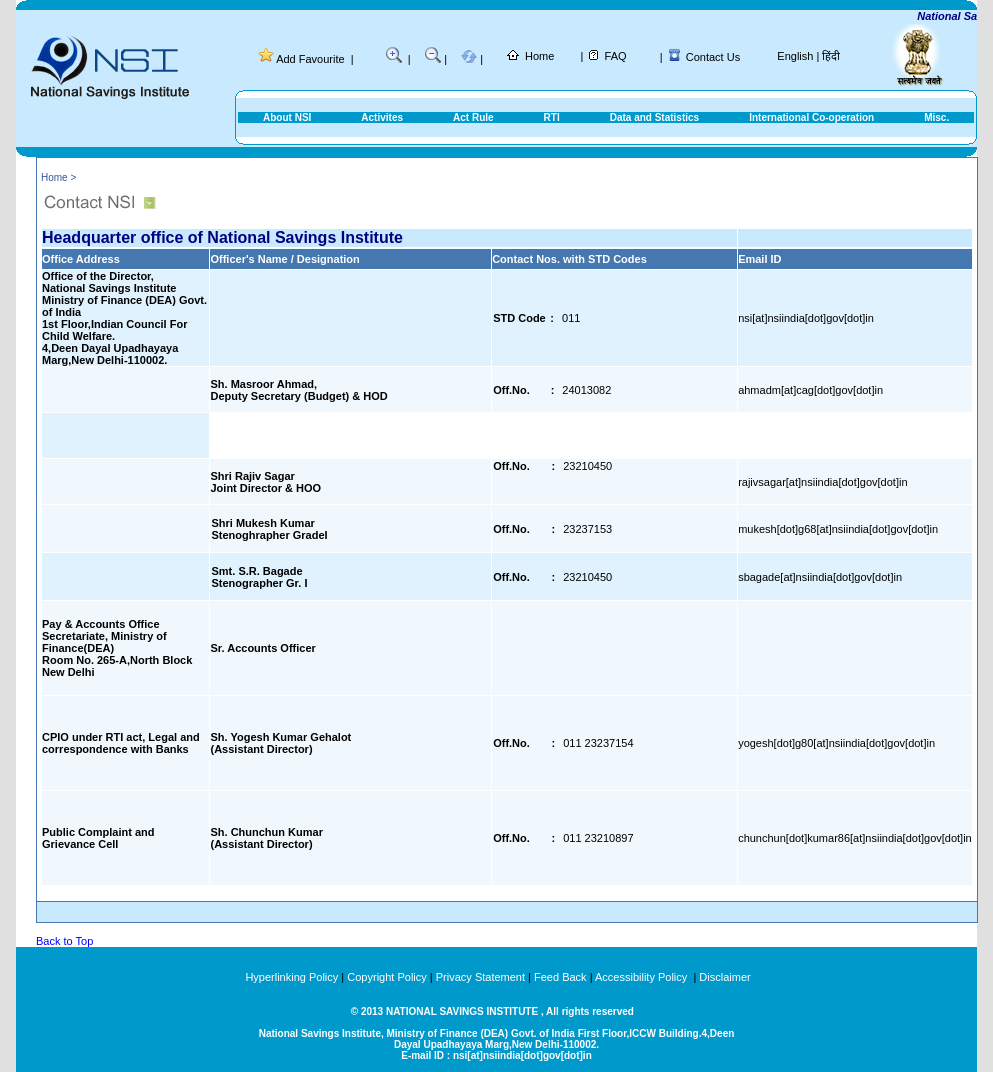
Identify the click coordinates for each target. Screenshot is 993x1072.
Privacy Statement (480, 977)
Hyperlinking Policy (291, 977)
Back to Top (64, 941)
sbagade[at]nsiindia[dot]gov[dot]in (820, 577)
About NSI (287, 117)
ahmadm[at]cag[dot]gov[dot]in (810, 390)
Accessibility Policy (642, 977)
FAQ (616, 56)
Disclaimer (724, 977)
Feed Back (560, 977)
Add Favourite (310, 59)
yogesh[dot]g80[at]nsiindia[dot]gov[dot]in (836, 743)
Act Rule (473, 117)
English (795, 56)
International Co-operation (811, 117)
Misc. (936, 117)
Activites (382, 117)
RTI (552, 117)
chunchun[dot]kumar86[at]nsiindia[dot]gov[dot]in (855, 838)
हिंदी (831, 56)
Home (539, 56)
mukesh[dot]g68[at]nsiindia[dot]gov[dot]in (838, 529)
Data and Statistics (654, 117)
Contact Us (713, 57)
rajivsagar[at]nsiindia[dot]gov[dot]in (822, 482)
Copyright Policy (386, 977)
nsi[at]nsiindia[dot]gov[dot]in (806, 318)
